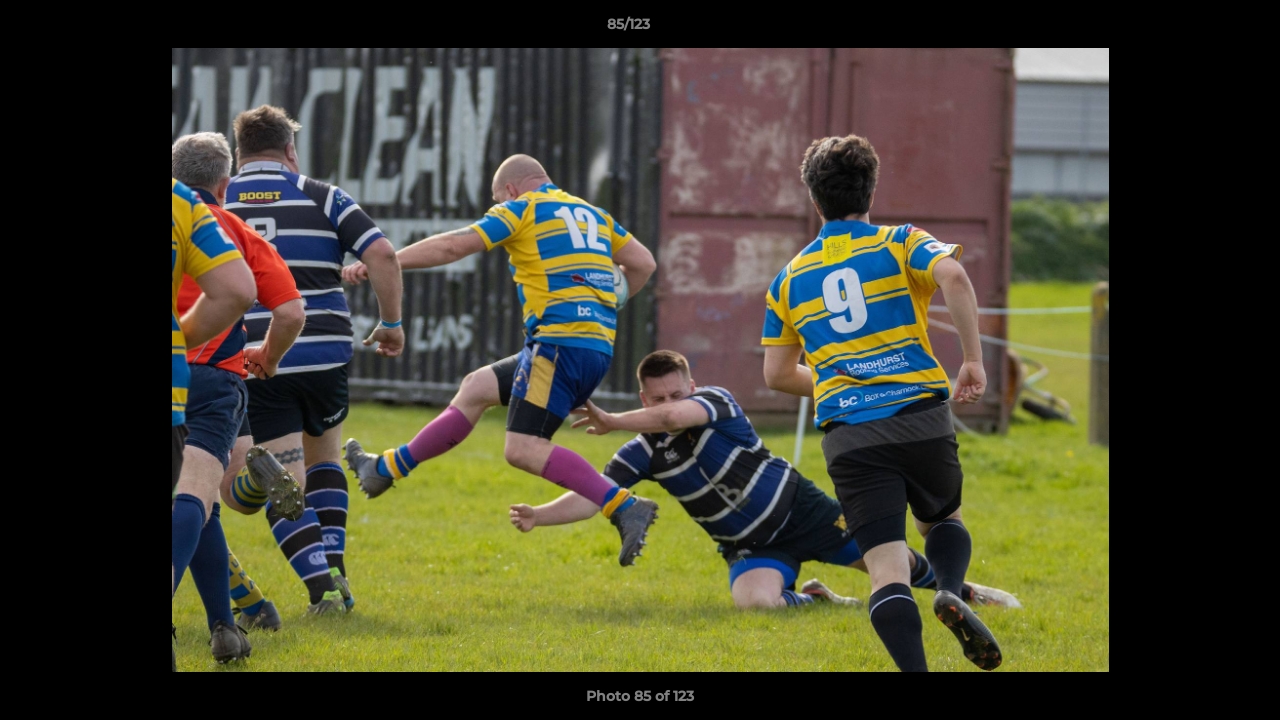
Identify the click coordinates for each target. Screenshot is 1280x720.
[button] (1196, 29)
